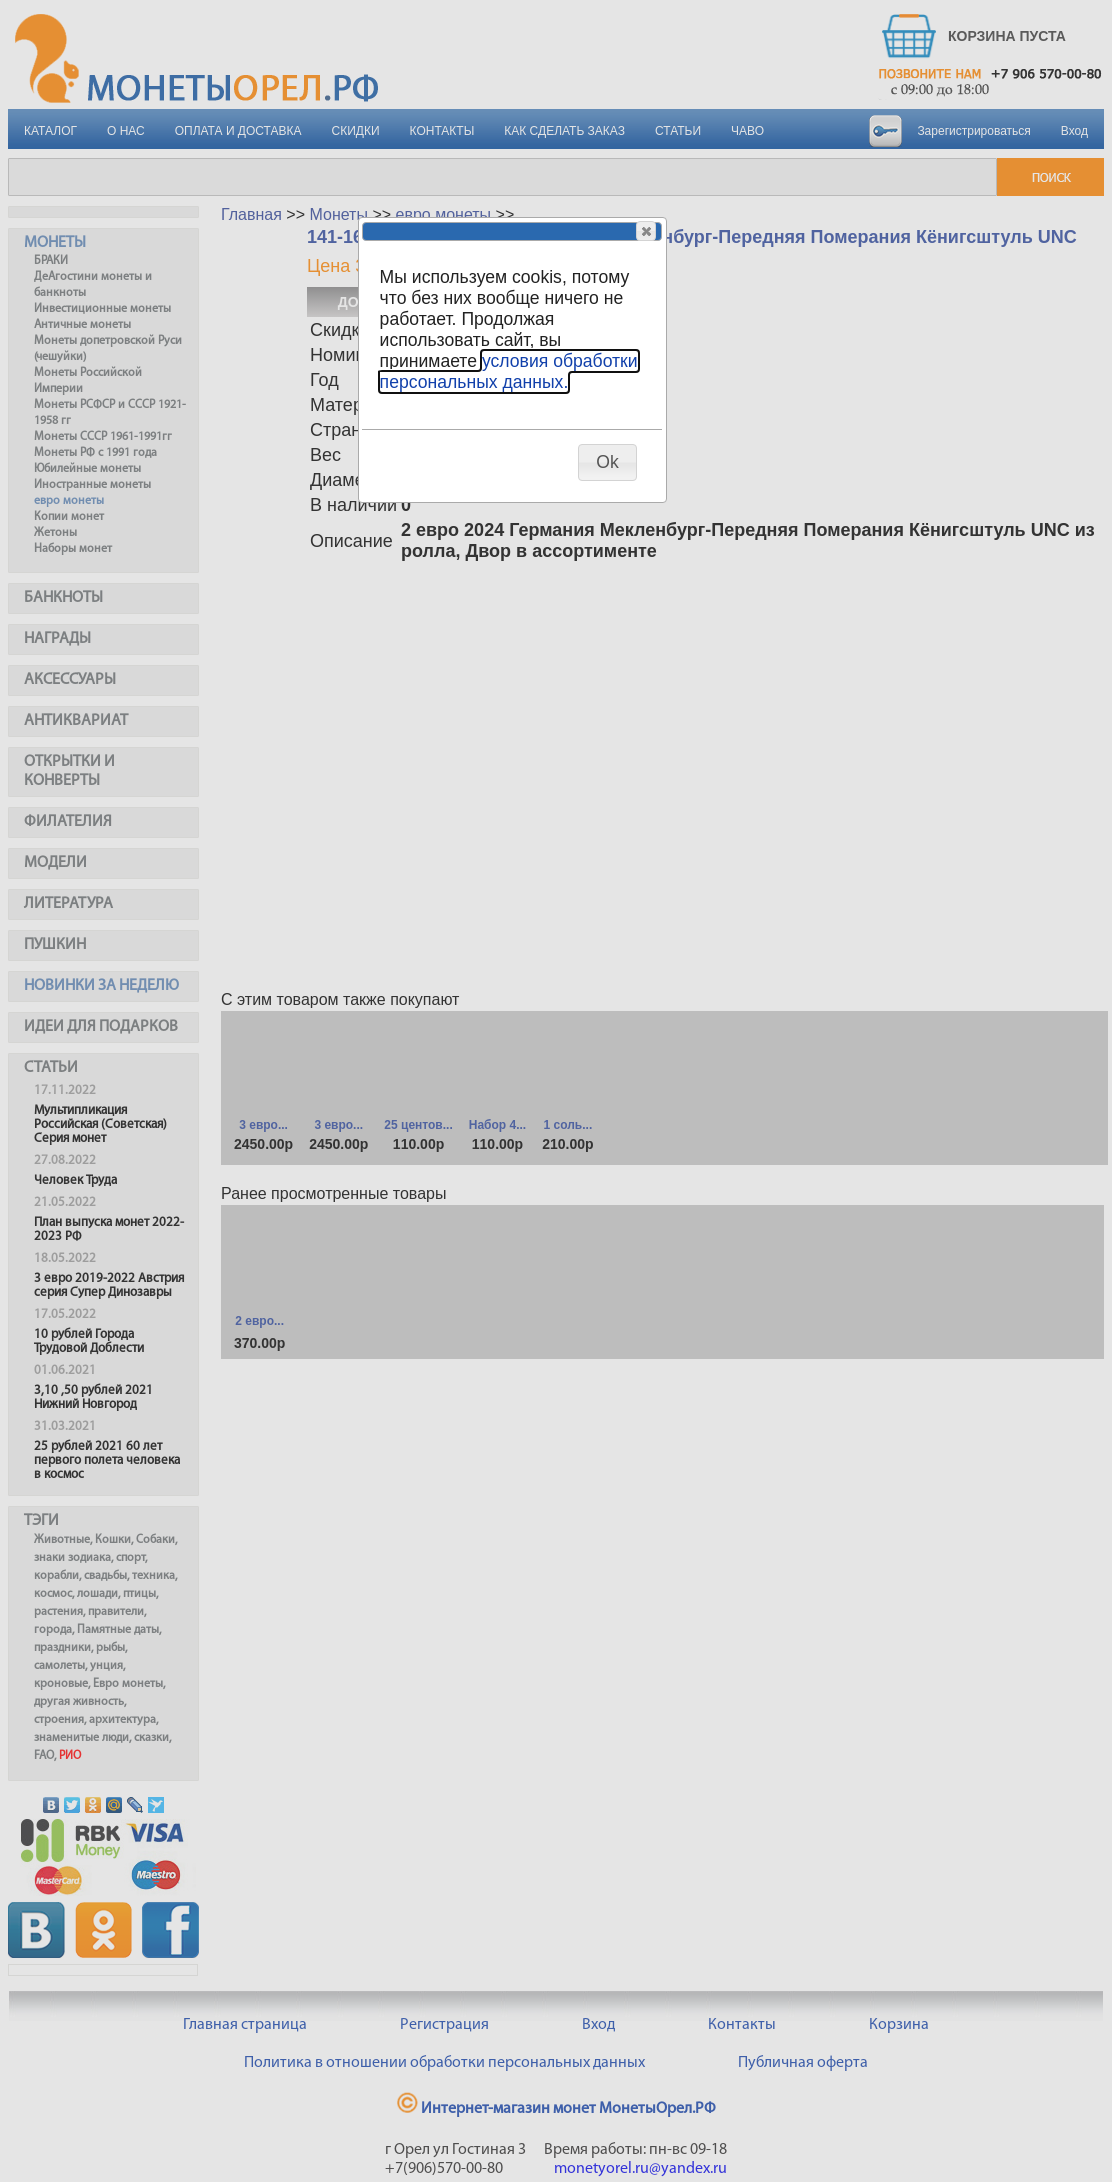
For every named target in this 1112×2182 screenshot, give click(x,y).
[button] (646, 231)
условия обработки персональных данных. (509, 371)
